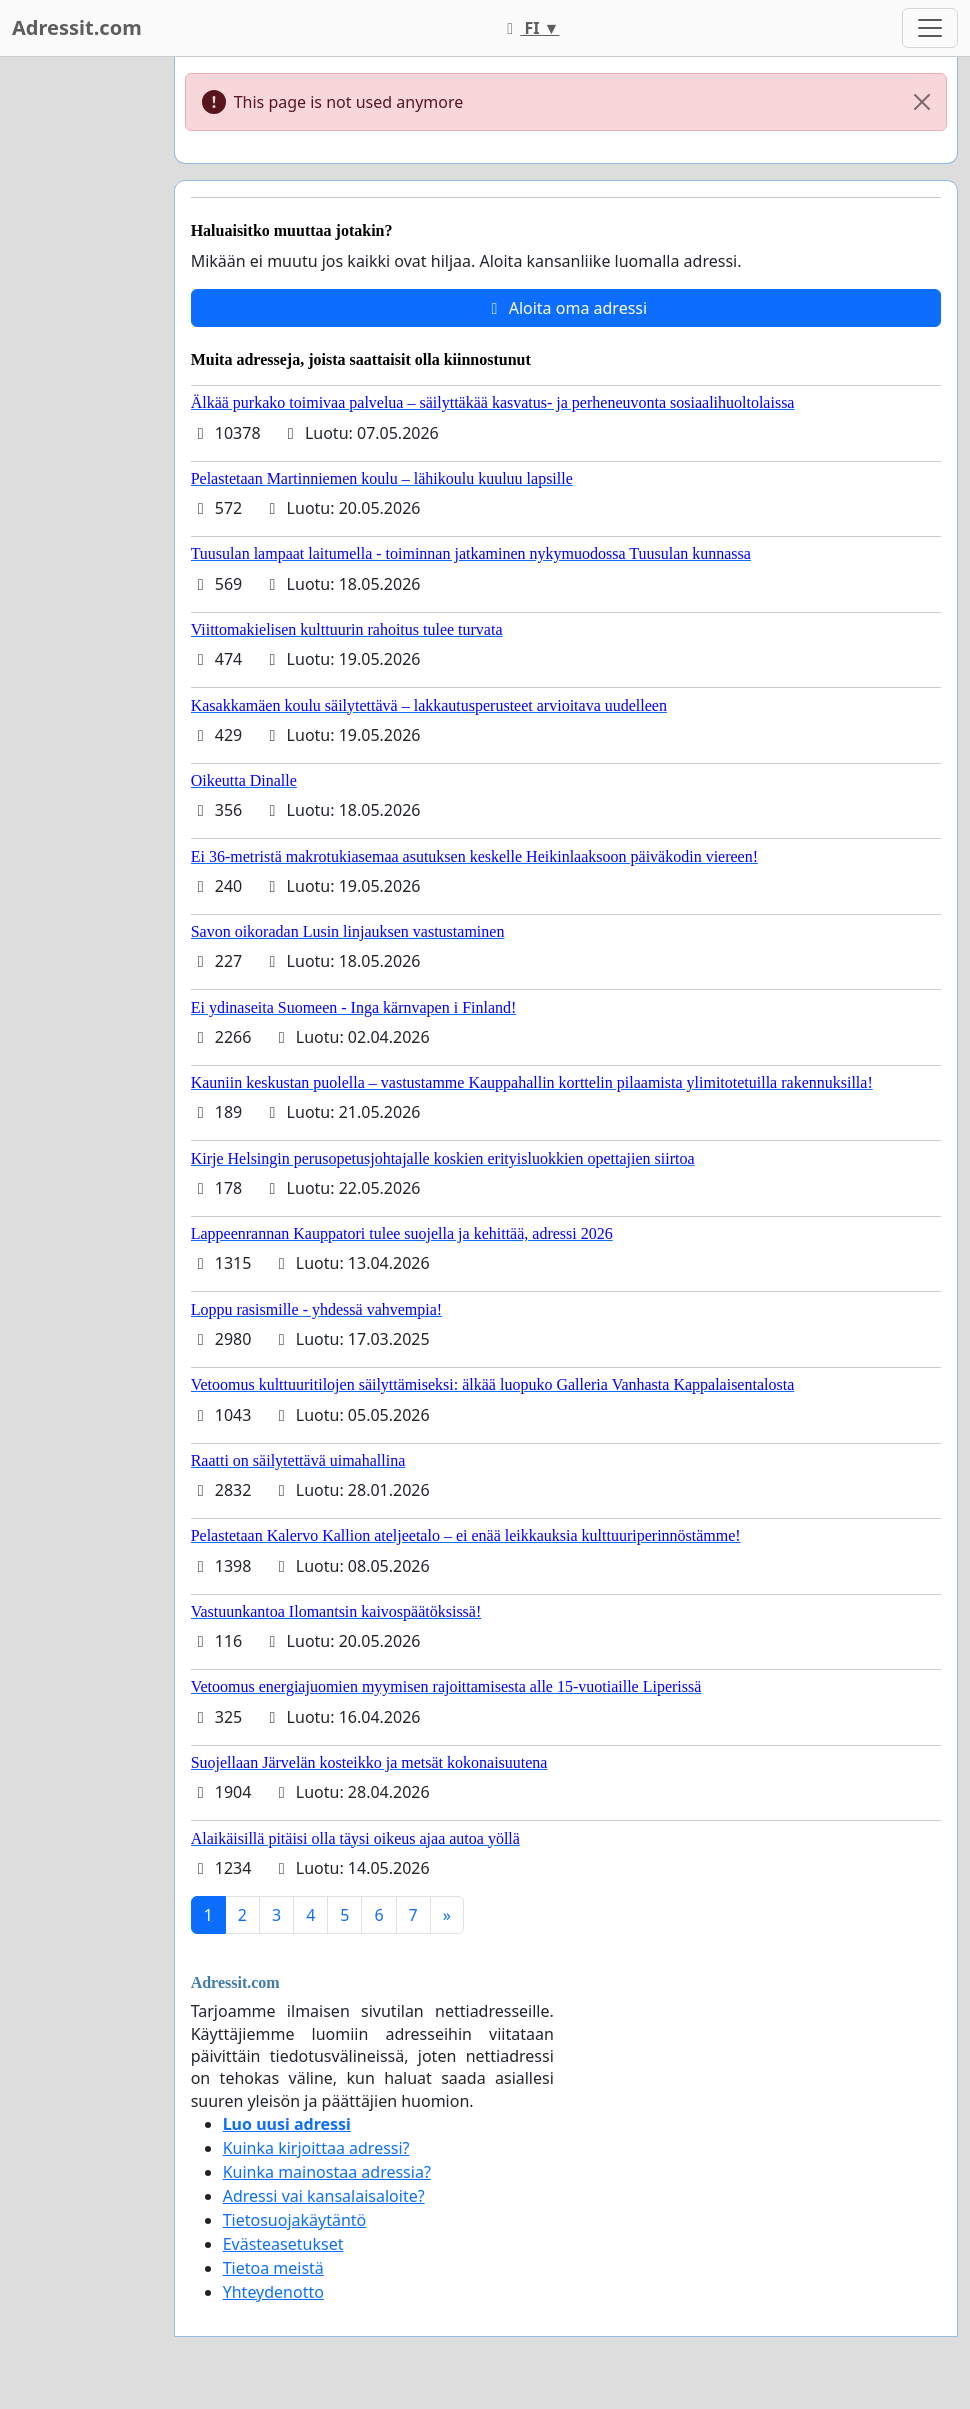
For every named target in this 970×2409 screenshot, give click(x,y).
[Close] (922, 102)
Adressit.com (77, 27)
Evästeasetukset (283, 2244)
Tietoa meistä (273, 2268)
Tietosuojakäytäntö (295, 2220)
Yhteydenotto (273, 2292)
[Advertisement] (81, 357)
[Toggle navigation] (930, 28)
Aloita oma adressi (566, 308)
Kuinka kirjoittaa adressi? (316, 2148)
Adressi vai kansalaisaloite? (324, 2196)
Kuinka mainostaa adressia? (327, 2172)
